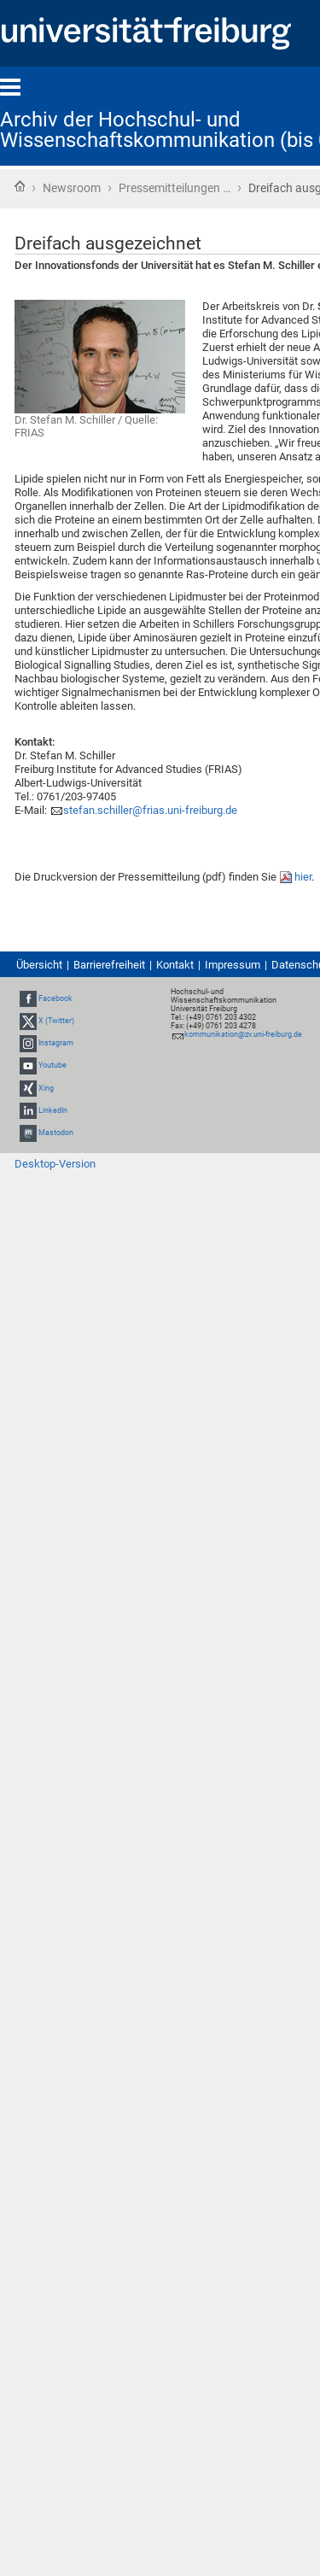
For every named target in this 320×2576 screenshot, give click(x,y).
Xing (46, 1088)
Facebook (55, 998)
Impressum (232, 964)
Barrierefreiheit (109, 964)
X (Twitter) (56, 1020)
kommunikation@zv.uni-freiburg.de (243, 1034)
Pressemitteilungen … (174, 188)
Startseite (20, 186)
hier (302, 876)
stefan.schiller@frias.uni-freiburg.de (150, 810)
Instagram (55, 1043)
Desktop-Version (55, 1163)
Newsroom (72, 188)
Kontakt (175, 964)
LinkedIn (52, 1110)
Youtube (52, 1066)
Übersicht (39, 964)
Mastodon (55, 1132)
